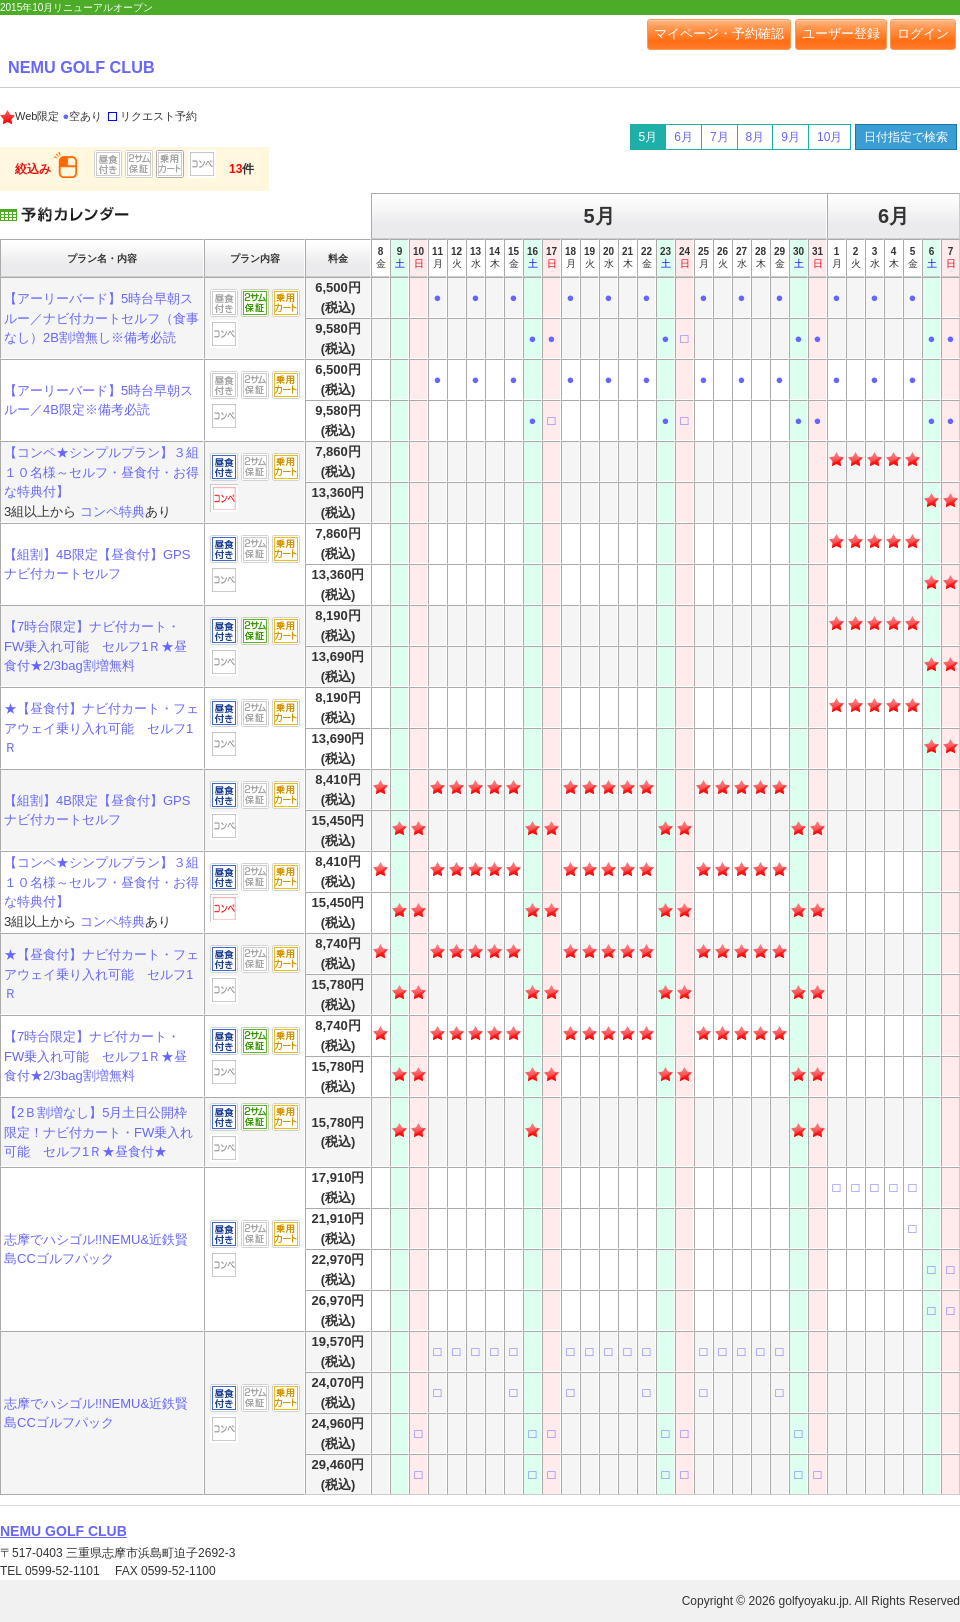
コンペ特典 (112, 511)
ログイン (923, 33)
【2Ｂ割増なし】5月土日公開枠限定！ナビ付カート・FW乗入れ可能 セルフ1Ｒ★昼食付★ (98, 1132)
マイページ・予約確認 (719, 33)
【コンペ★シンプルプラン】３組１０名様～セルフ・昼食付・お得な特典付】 (101, 472)
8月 (755, 137)
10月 (829, 137)
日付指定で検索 (906, 137)
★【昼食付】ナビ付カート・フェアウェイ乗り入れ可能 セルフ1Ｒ (101, 728)
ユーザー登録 (841, 33)
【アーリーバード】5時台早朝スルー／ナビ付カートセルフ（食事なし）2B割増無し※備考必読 (101, 318)
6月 (683, 137)
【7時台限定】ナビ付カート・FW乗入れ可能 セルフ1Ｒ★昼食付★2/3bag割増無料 (95, 646)
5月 (648, 137)
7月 (719, 137)
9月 (790, 137)
